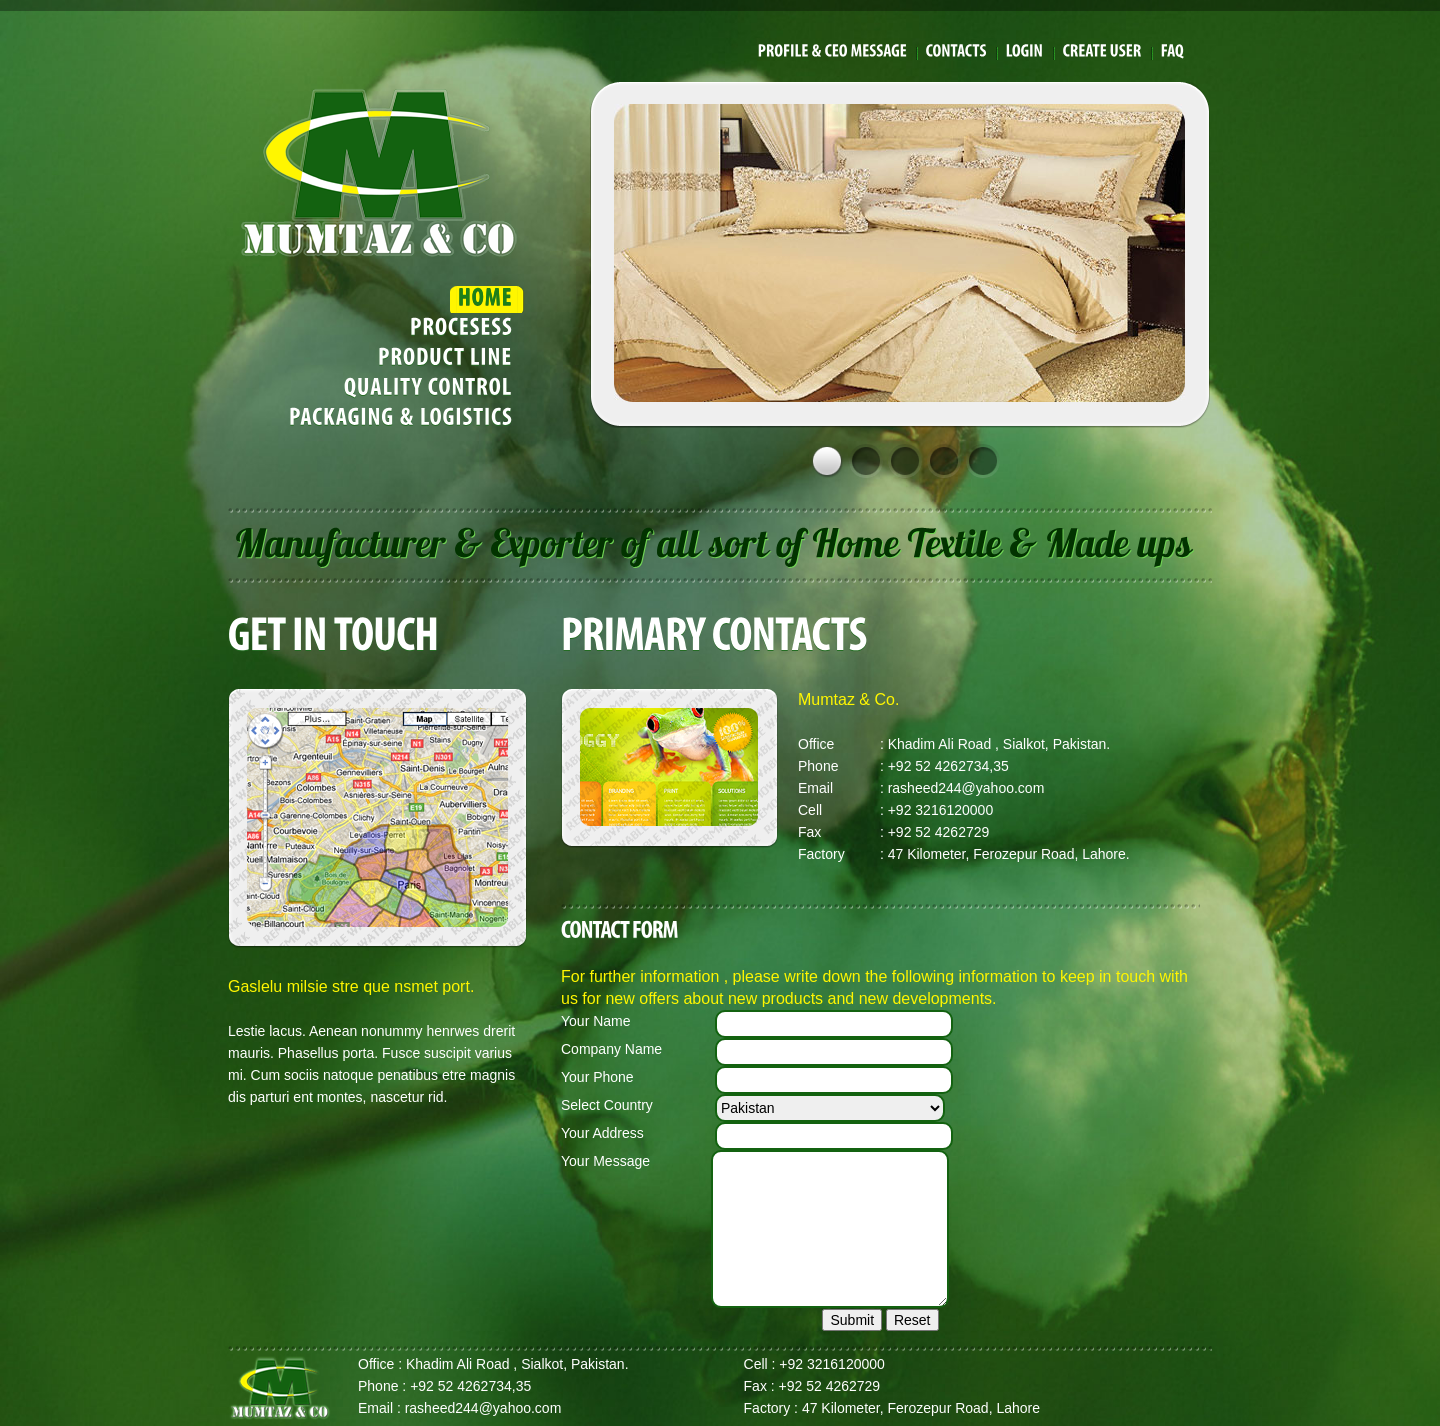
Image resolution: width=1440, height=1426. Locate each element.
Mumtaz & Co (378, 171)
